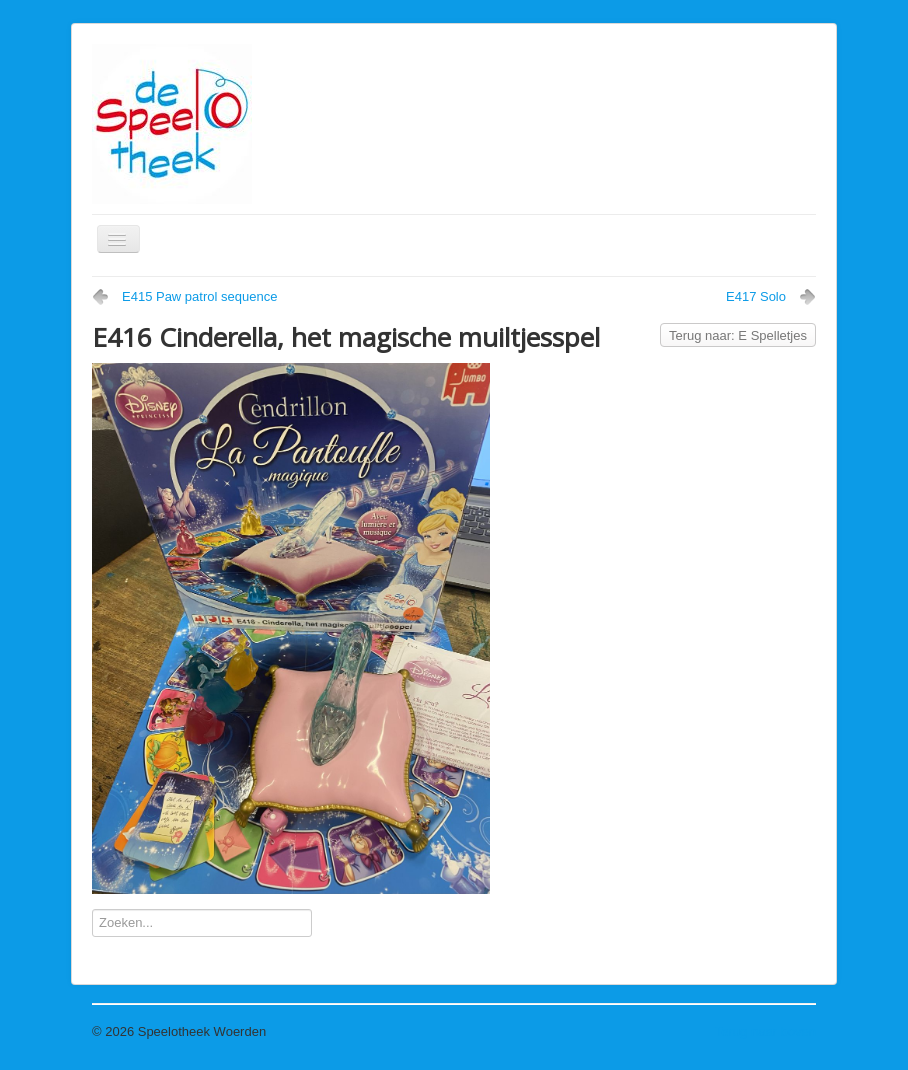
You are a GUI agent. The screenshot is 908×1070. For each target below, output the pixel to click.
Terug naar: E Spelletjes (738, 335)
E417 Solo (756, 296)
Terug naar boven (765, 1031)
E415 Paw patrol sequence (199, 296)
